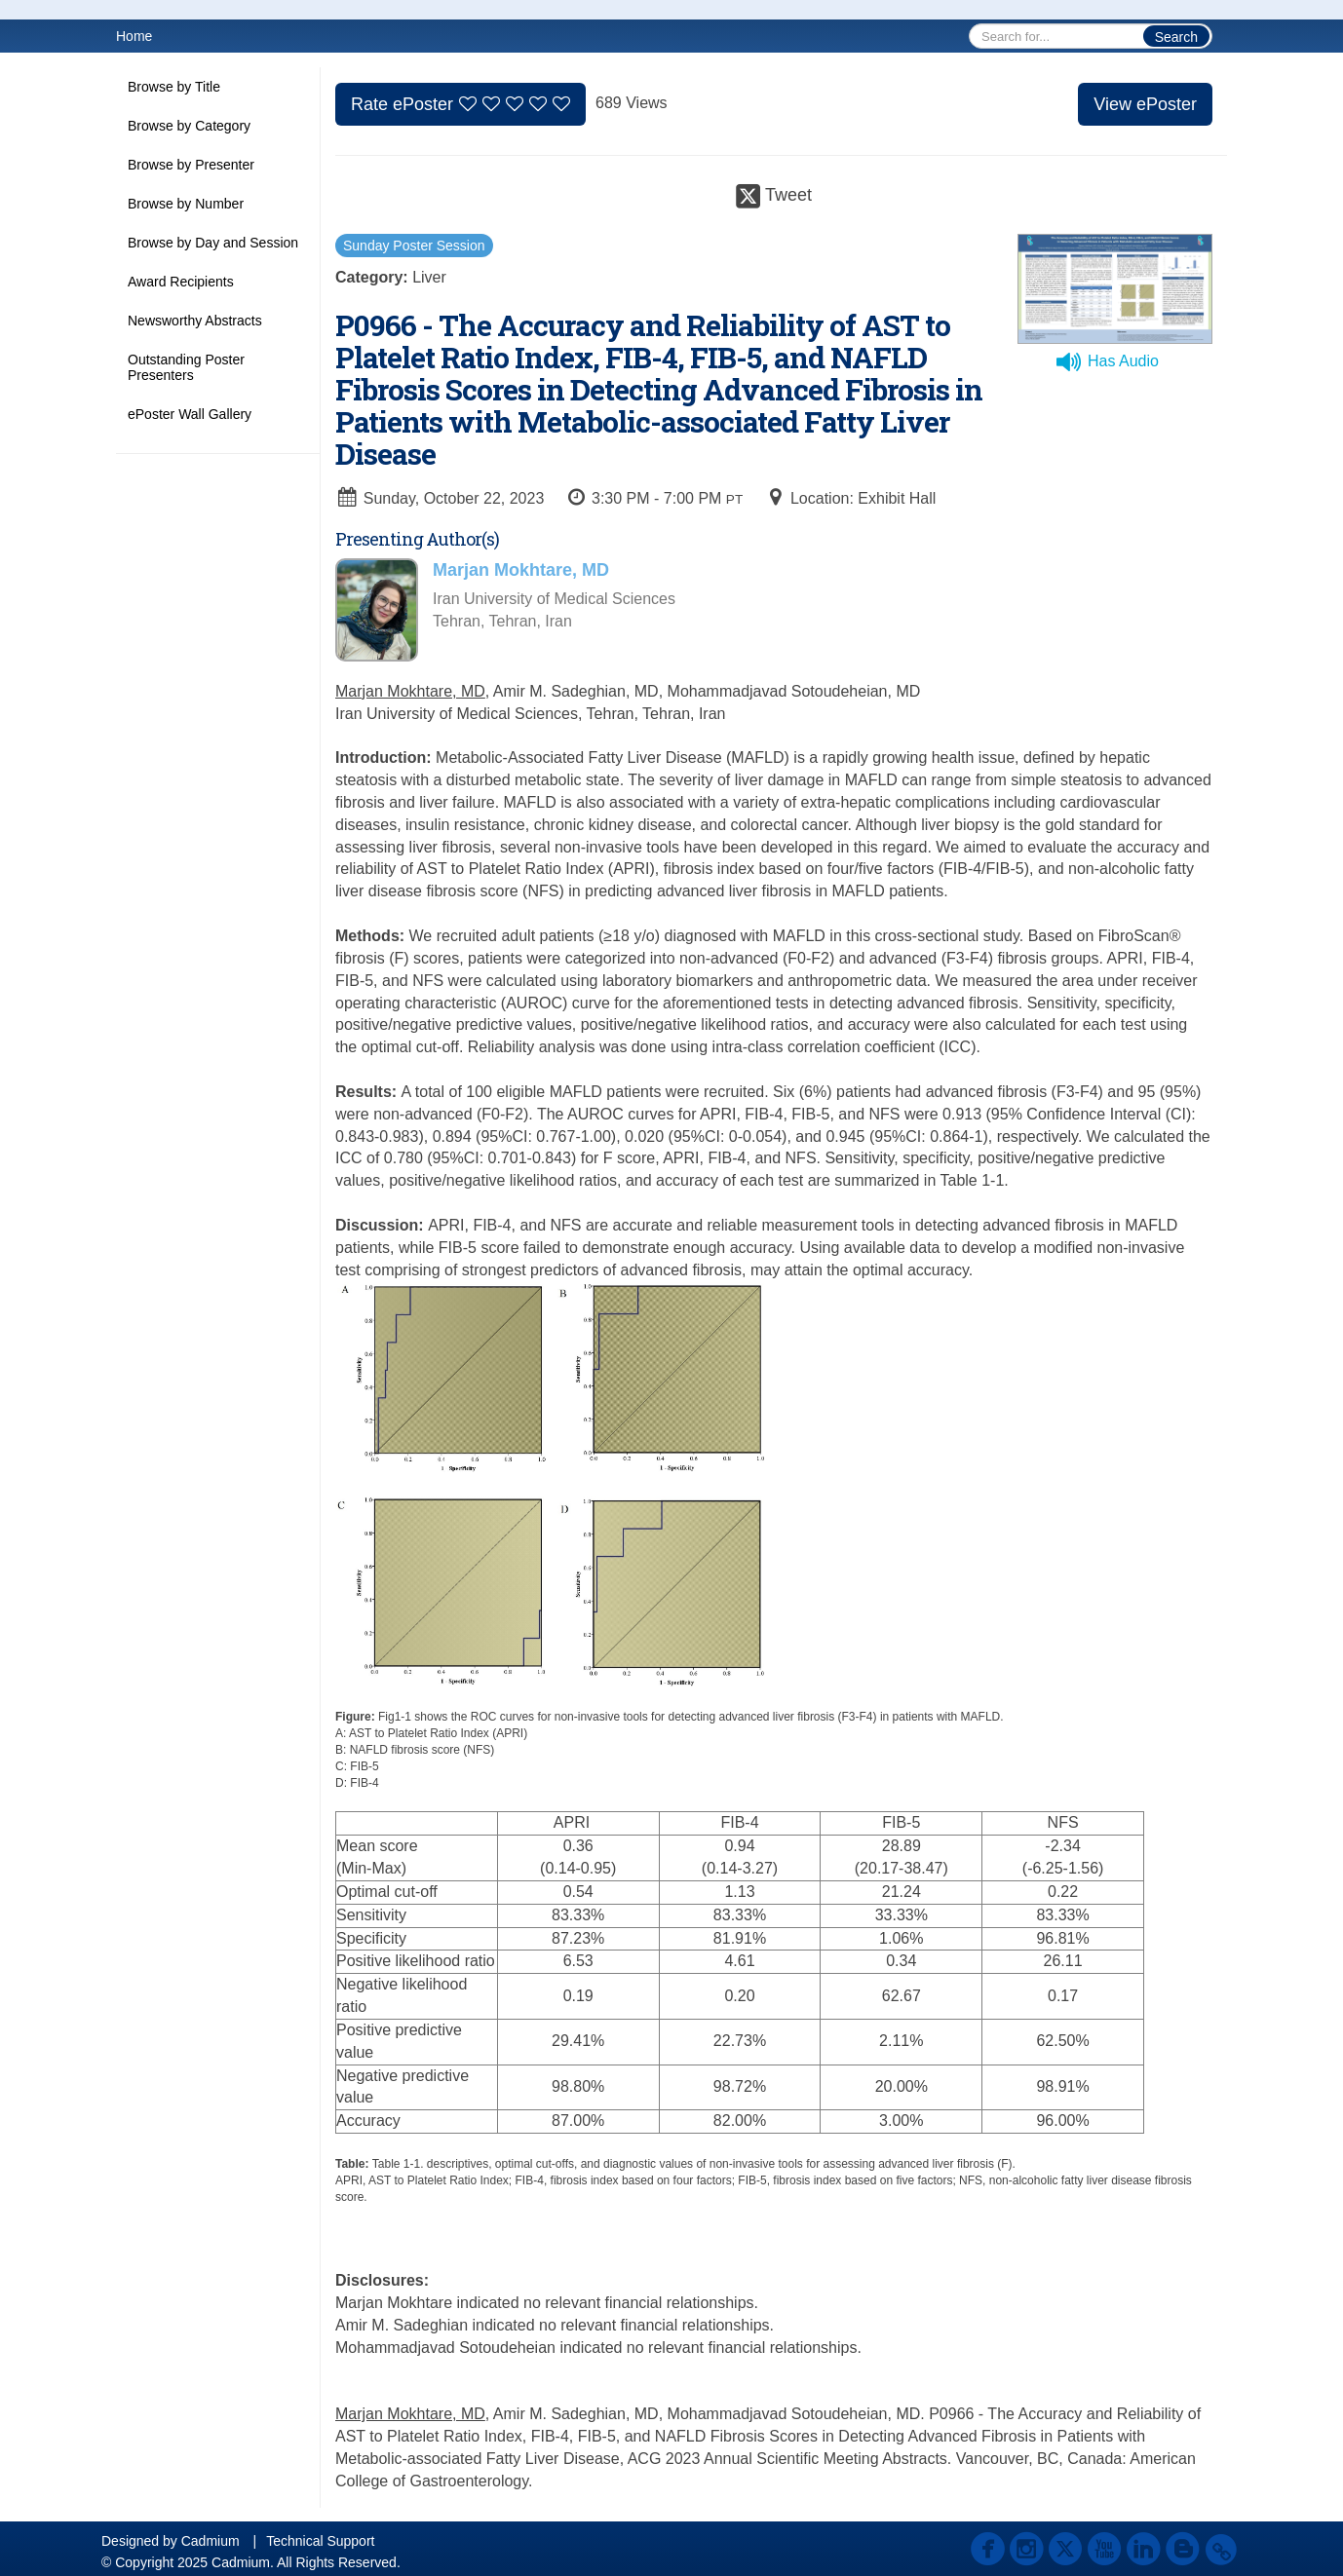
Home (134, 36)
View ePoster (1145, 104)
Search (1176, 37)
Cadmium (210, 2541)
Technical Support (320, 2541)
